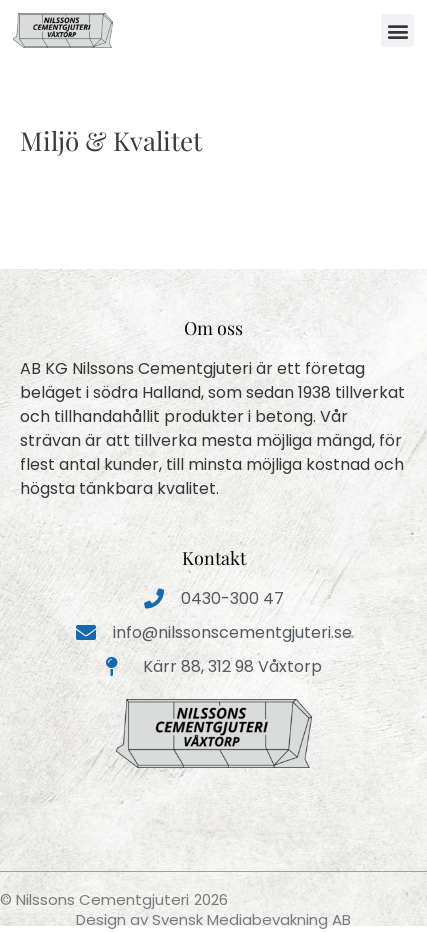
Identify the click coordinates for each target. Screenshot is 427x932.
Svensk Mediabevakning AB (251, 919)
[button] (397, 30)
